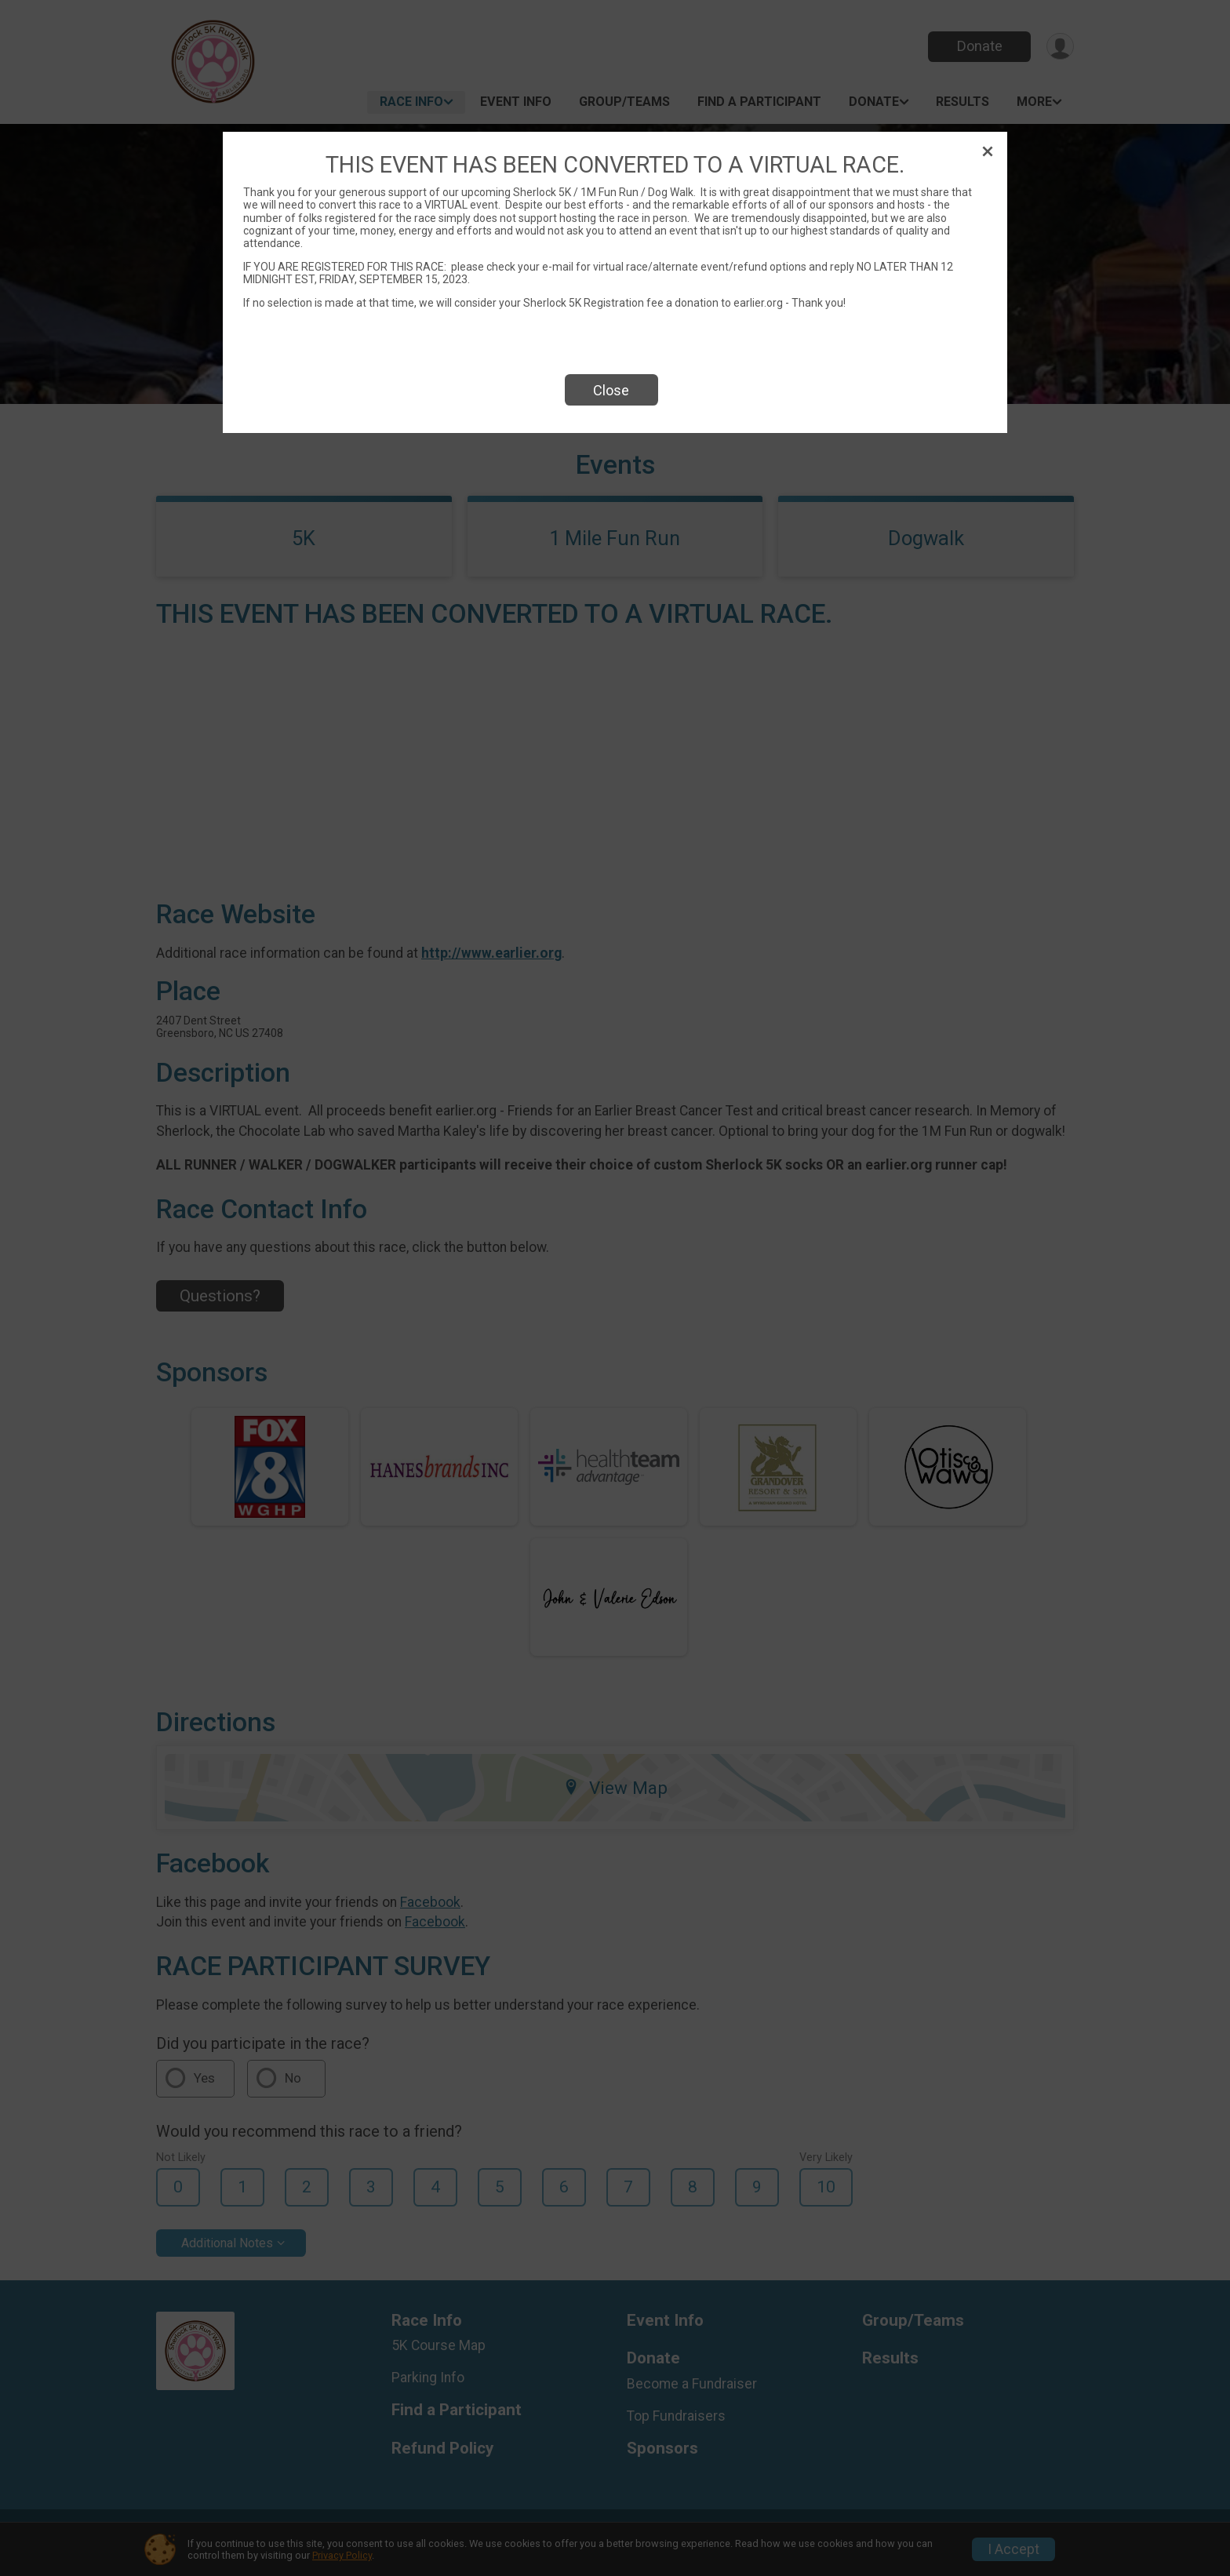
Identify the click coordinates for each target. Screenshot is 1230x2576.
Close (611, 390)
